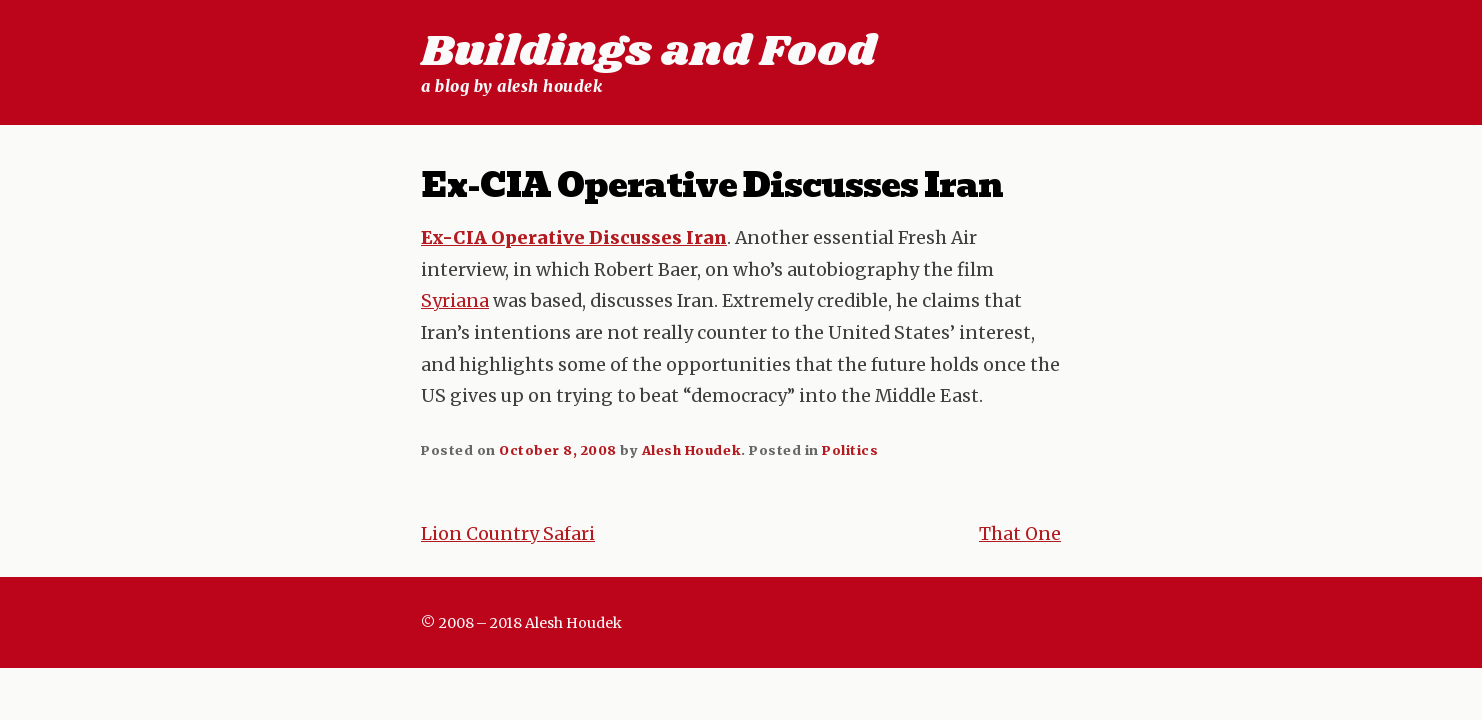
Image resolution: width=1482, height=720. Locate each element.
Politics (850, 450)
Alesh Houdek (691, 450)
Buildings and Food (648, 52)
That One (1020, 534)
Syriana (455, 301)
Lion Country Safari (508, 534)
